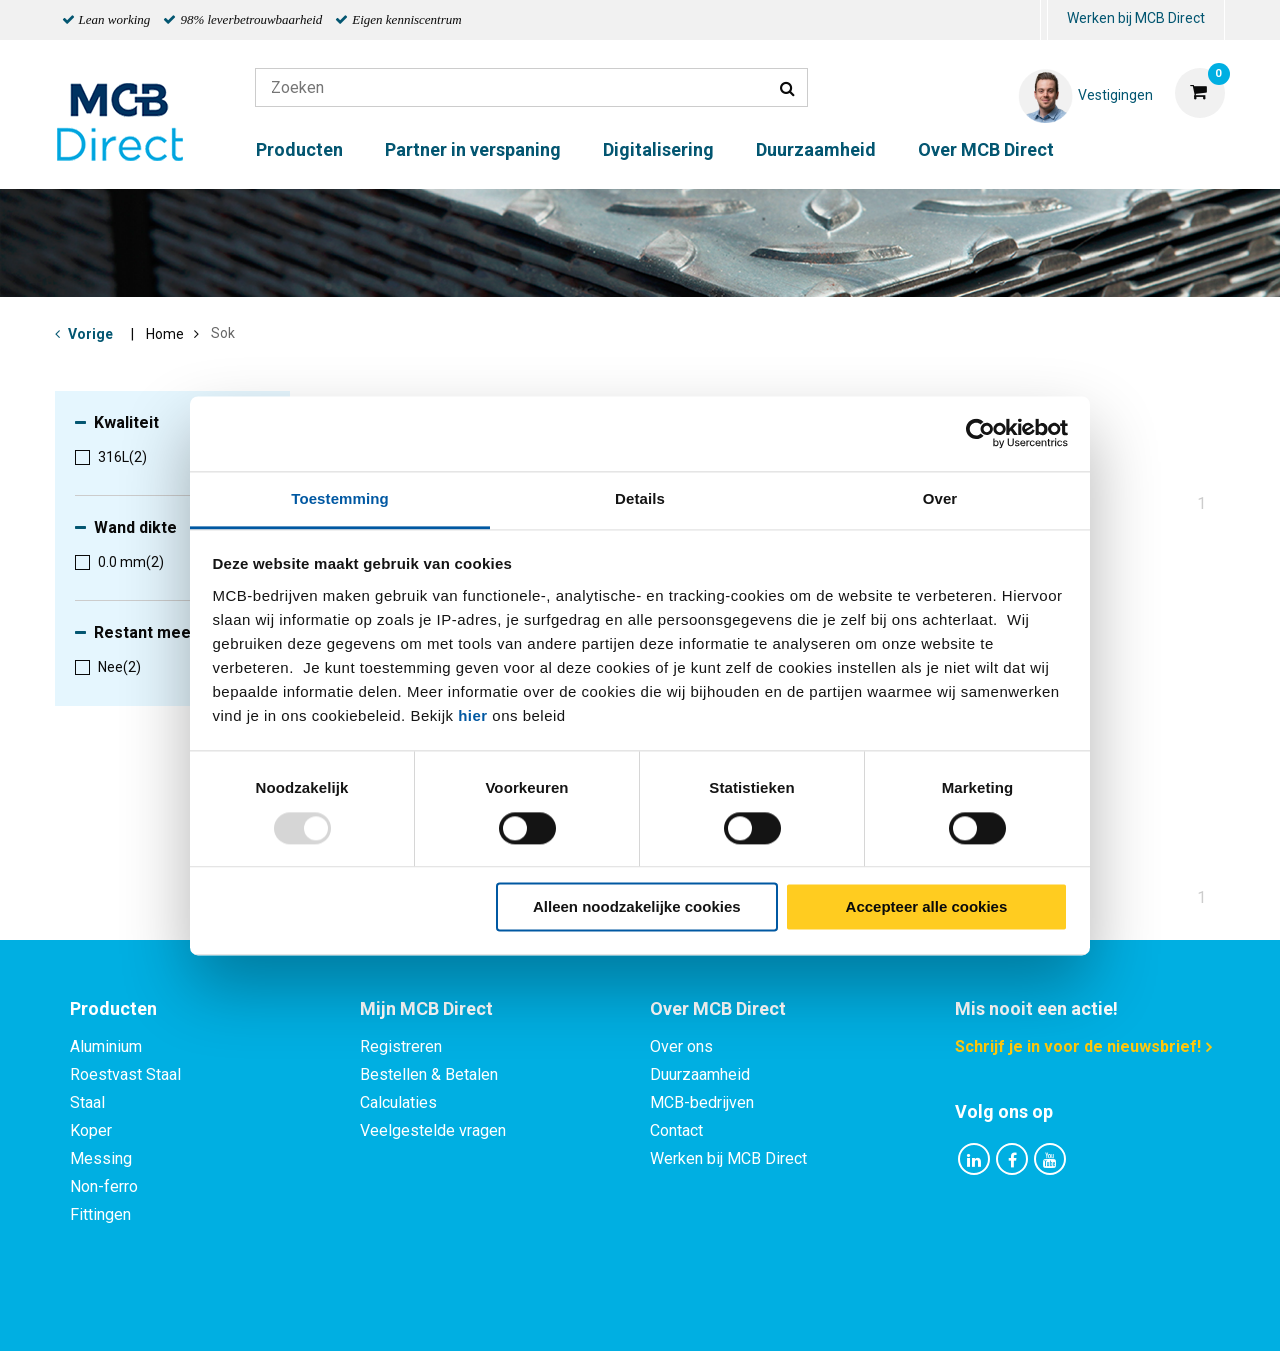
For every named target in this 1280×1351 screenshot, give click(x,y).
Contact (676, 1130)
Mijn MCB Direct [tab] (426, 1008)
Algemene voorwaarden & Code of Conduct (666, 1313)
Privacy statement (424, 1313)
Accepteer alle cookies (927, 907)
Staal (87, 1102)
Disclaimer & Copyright (924, 1313)
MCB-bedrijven (702, 1102)
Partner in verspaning (473, 149)
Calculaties (398, 1102)
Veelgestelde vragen (433, 1130)
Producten (299, 149)
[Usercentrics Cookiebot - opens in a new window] (980, 433)
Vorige (90, 334)
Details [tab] (640, 498)
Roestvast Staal (125, 1074)
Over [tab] (940, 498)
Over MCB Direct (986, 149)
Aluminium (106, 1046)
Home (165, 334)
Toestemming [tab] (340, 498)
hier (473, 715)
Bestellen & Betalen (429, 1074)
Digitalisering (658, 149)
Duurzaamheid (816, 149)
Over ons (681, 1046)
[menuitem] (1044, 20)
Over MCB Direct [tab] (718, 1008)
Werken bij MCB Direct (1136, 18)
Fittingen (100, 1214)
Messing (101, 1158)
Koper (91, 1130)
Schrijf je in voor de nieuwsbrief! (1078, 1046)
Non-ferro (104, 1186)
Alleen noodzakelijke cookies (637, 907)
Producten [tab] (113, 1008)
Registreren (401, 1046)
